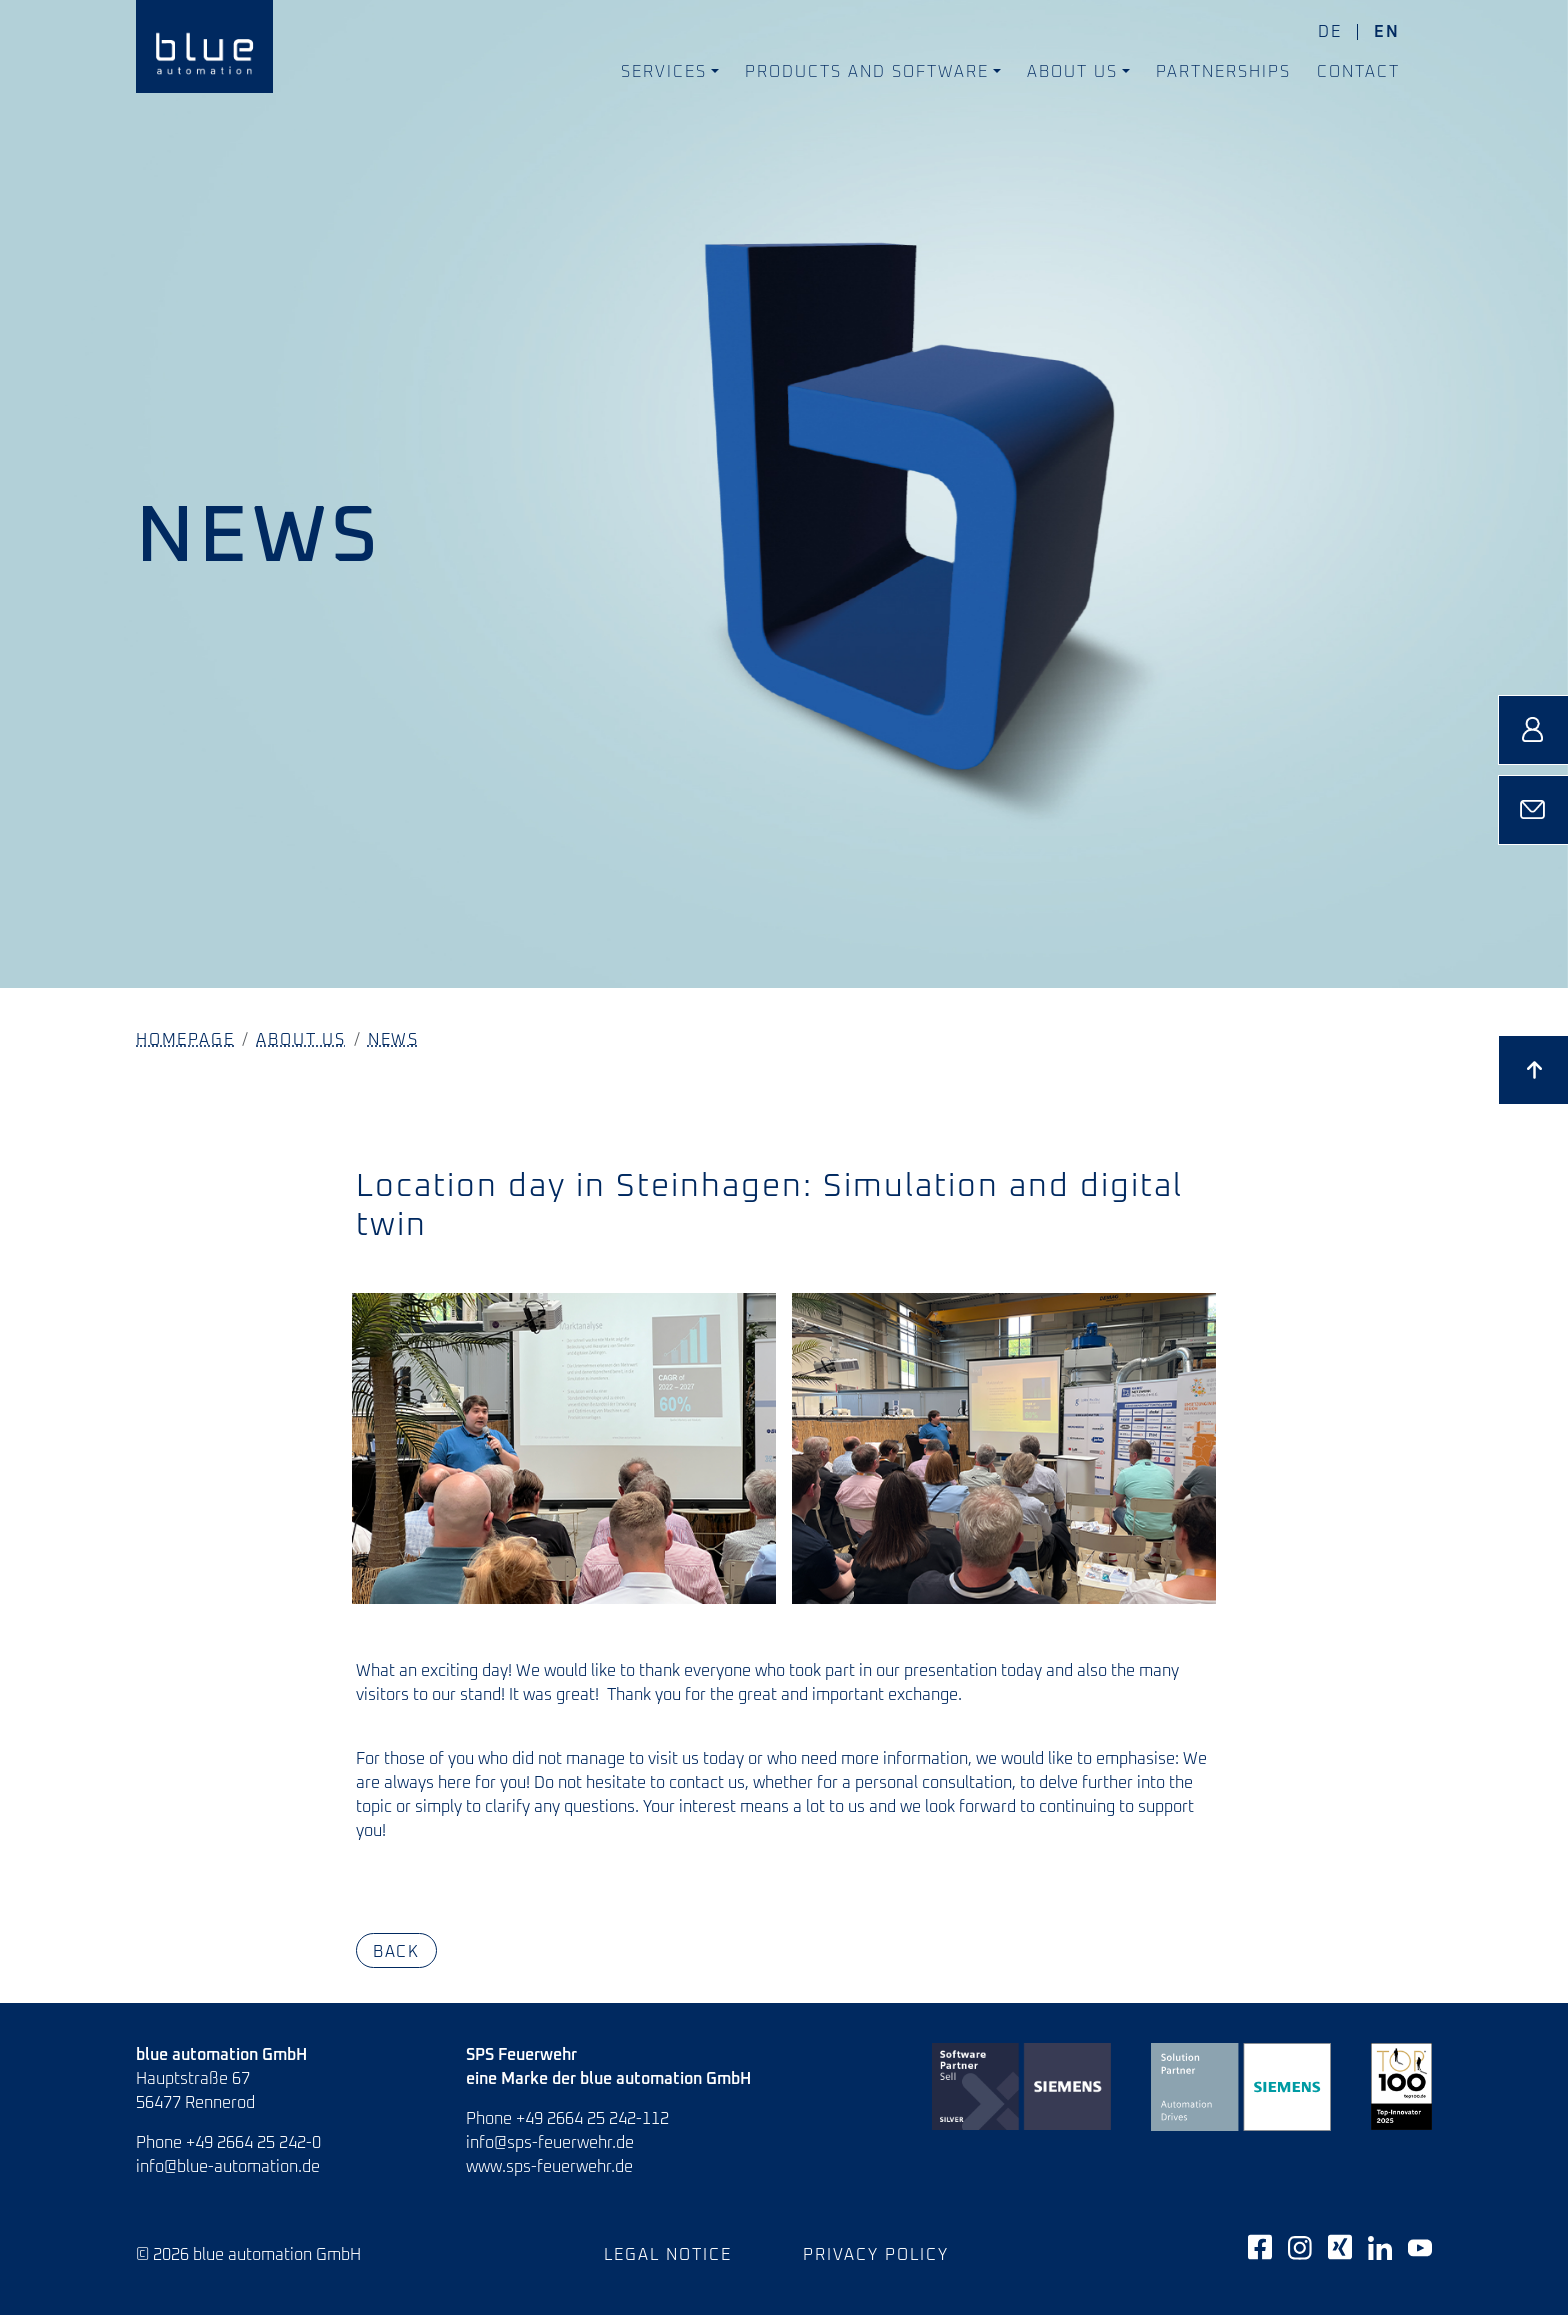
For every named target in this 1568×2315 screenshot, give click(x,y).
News (393, 1040)
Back (396, 1951)
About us (1072, 72)
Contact (1358, 72)
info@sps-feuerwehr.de (550, 2143)
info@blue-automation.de (228, 2167)
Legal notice (668, 2255)
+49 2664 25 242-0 (253, 2143)
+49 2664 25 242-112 (592, 2119)
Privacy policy (876, 2255)
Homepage (185, 1040)
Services (664, 72)
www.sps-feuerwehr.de (549, 2167)
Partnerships (1223, 72)
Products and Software (867, 72)
